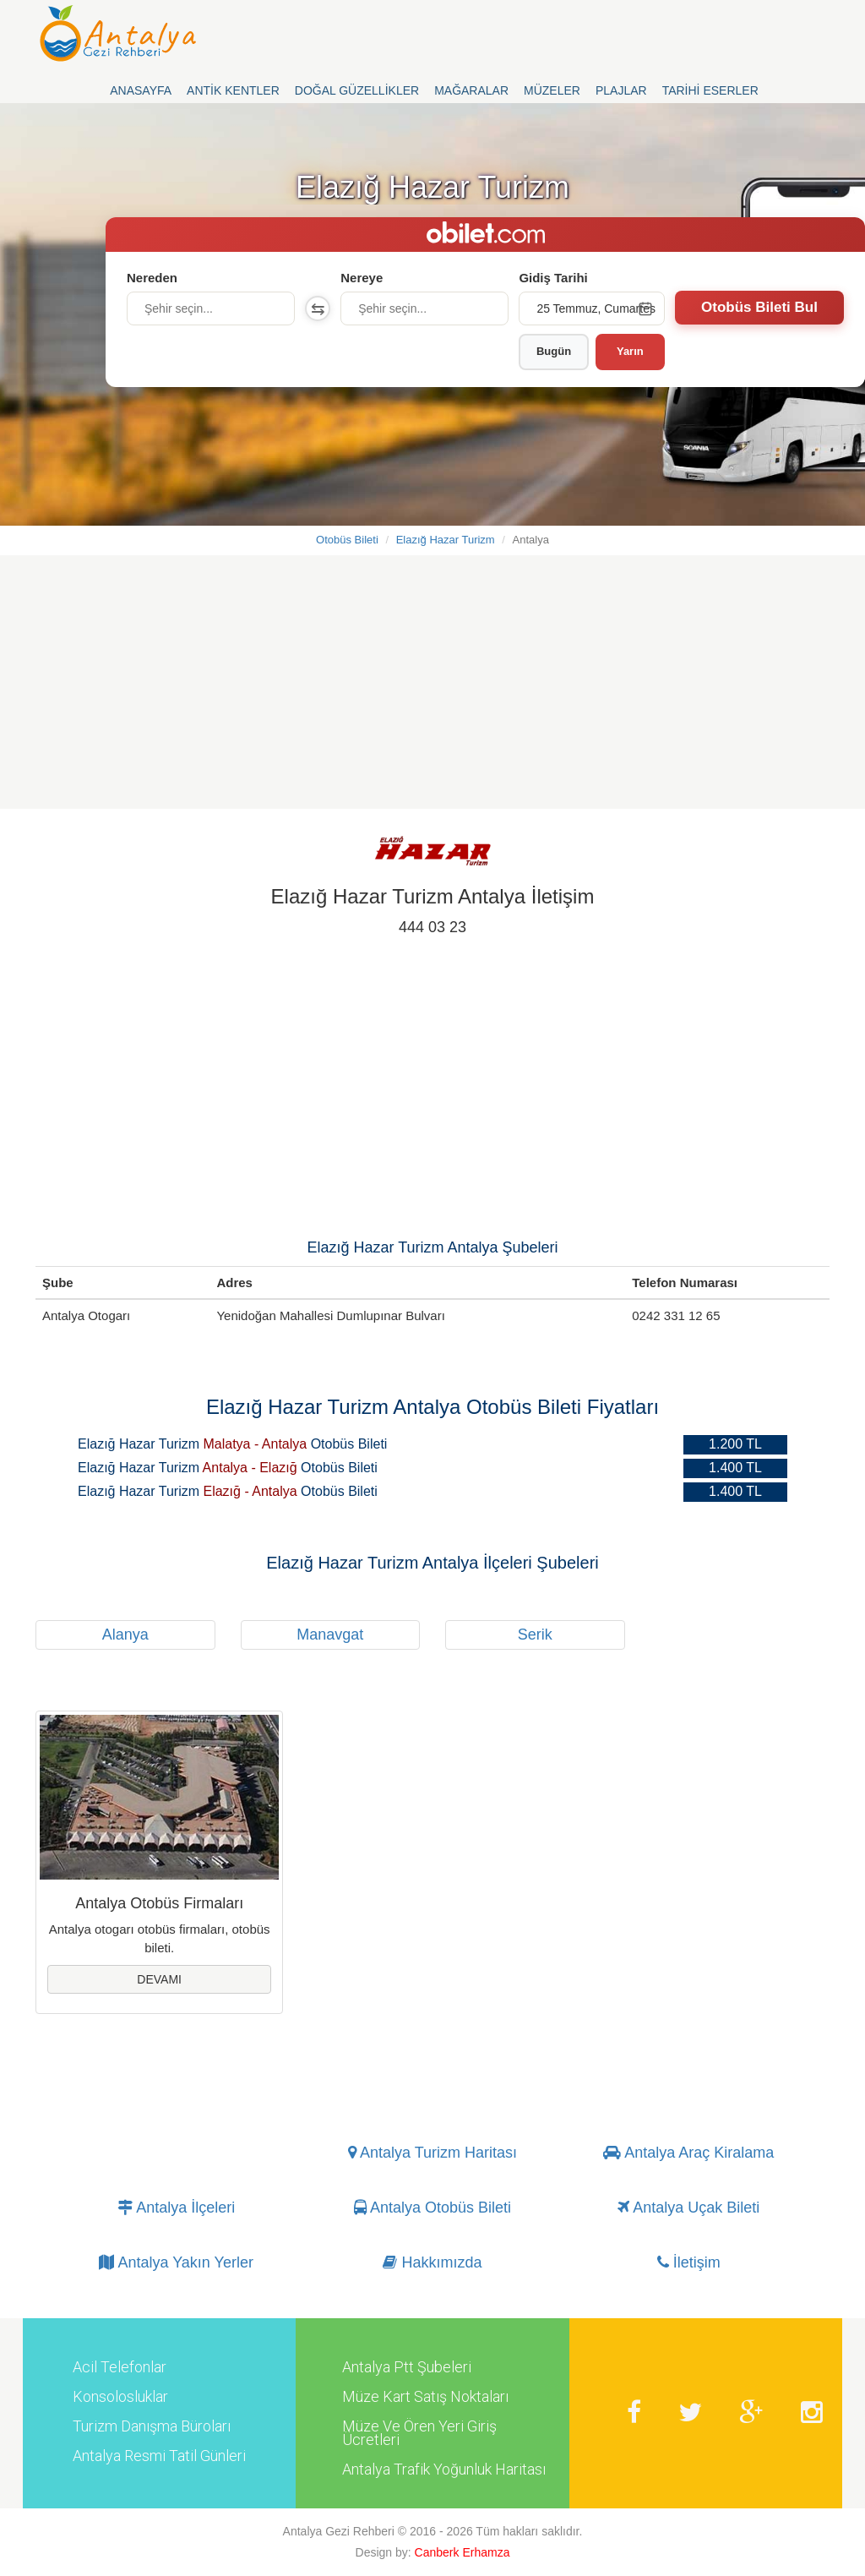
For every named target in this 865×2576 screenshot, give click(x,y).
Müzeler (552, 90)
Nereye (361, 277)
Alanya (125, 1634)
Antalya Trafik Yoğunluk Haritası (444, 2469)
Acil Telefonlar (119, 2367)
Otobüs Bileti (347, 539)
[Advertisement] (432, 690)
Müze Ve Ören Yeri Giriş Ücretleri (419, 2433)
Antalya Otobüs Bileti (432, 2208)
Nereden (152, 277)
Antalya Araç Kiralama (688, 2153)
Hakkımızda (432, 2263)
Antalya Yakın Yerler (176, 2263)
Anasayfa (140, 90)
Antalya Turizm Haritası (432, 2153)
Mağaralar (471, 90)
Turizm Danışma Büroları (152, 2426)
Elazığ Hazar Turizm (445, 539)
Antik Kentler (233, 90)
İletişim (689, 2263)
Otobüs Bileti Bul (759, 307)
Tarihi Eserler (710, 90)
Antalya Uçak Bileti (688, 2208)
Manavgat (329, 1634)
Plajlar (621, 90)
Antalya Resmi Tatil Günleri (159, 2456)
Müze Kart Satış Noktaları (425, 2397)
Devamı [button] (159, 1979)
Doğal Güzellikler (357, 90)
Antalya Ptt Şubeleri (406, 2367)
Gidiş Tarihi (553, 277)
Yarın (630, 351)
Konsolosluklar (120, 2397)
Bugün (553, 351)
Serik (535, 1634)
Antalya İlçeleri (176, 2208)
